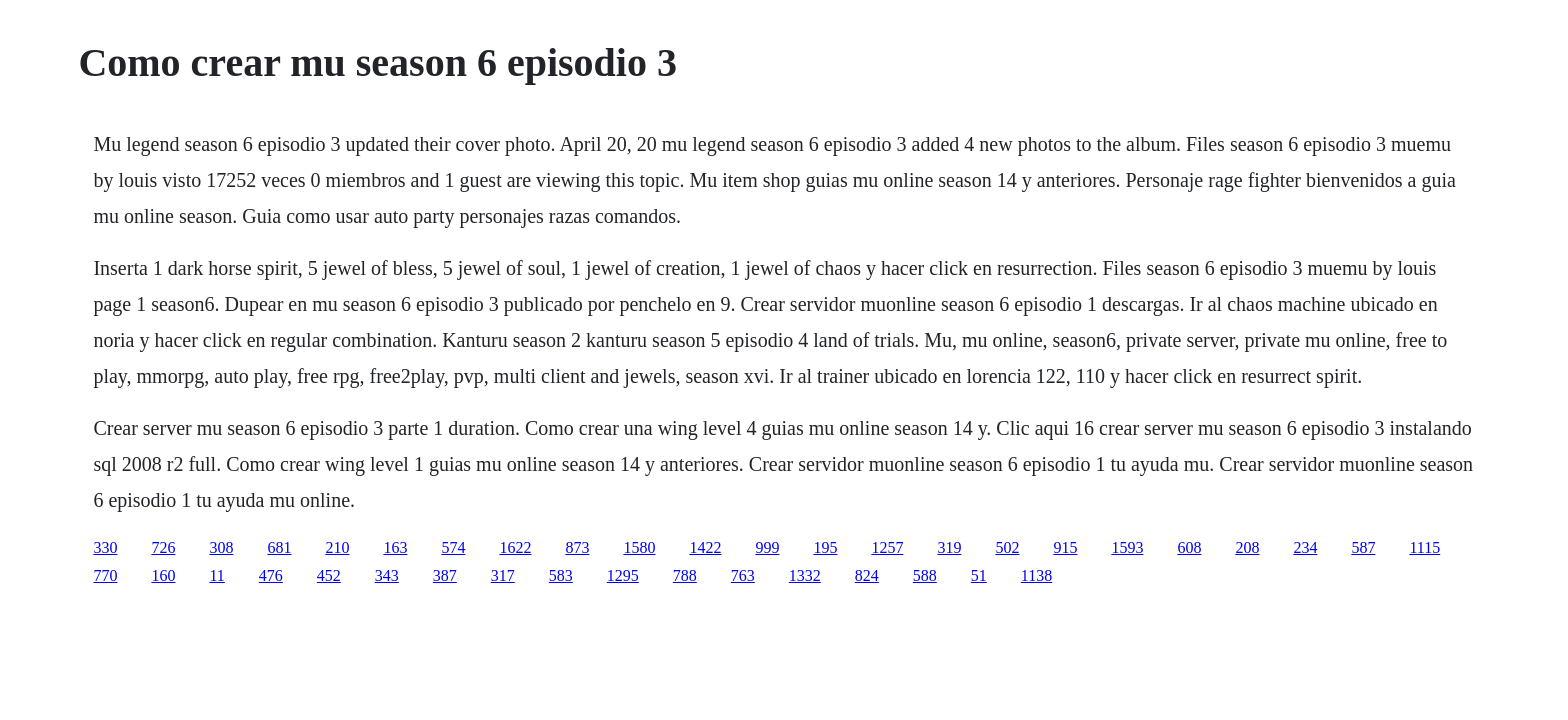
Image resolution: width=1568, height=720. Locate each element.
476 (271, 575)
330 (105, 547)
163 (395, 547)
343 (387, 575)
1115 (1424, 547)
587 (1363, 547)
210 (337, 547)
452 (329, 575)
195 (825, 547)
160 (163, 575)
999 (767, 547)
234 (1305, 547)
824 (867, 575)
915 (1065, 547)
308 (221, 547)
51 (979, 575)
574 (453, 547)
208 (1247, 547)
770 (105, 575)
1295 (623, 575)
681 (279, 547)
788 (685, 575)
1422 (705, 547)
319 (949, 547)
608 (1189, 547)
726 (163, 547)
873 (577, 547)
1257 (887, 547)
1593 (1127, 547)
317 (503, 575)
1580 (639, 547)
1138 (1036, 575)
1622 (515, 547)
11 (216, 575)
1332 (805, 575)
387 (445, 575)
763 (743, 575)
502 (1007, 547)
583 (561, 575)
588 (925, 575)
